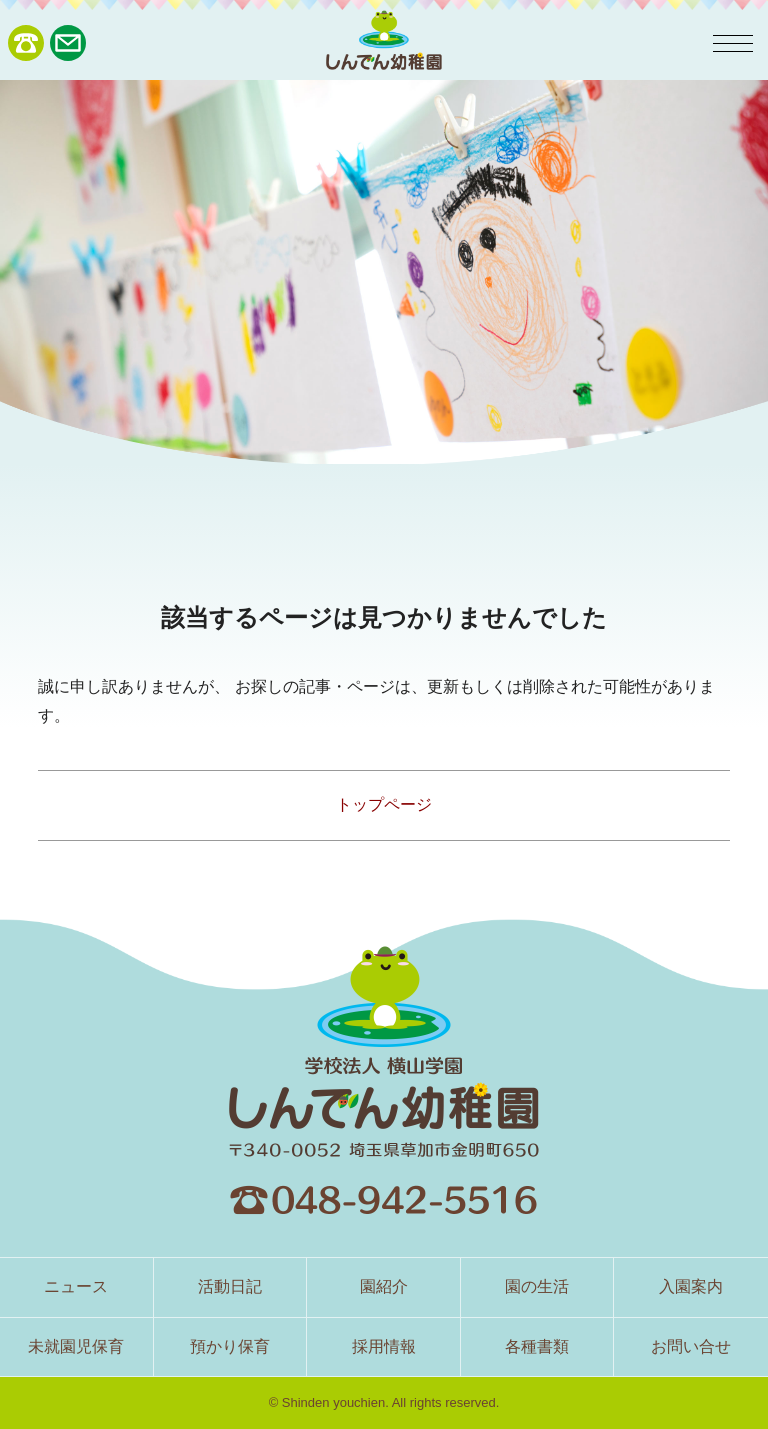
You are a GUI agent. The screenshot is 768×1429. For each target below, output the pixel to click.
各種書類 (537, 1346)
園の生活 (537, 1286)
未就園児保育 (76, 1346)
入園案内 (691, 1286)
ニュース (76, 1286)
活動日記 (230, 1286)
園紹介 (384, 1286)
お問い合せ (691, 1346)
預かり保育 (230, 1346)
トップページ (384, 804)
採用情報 (384, 1346)
